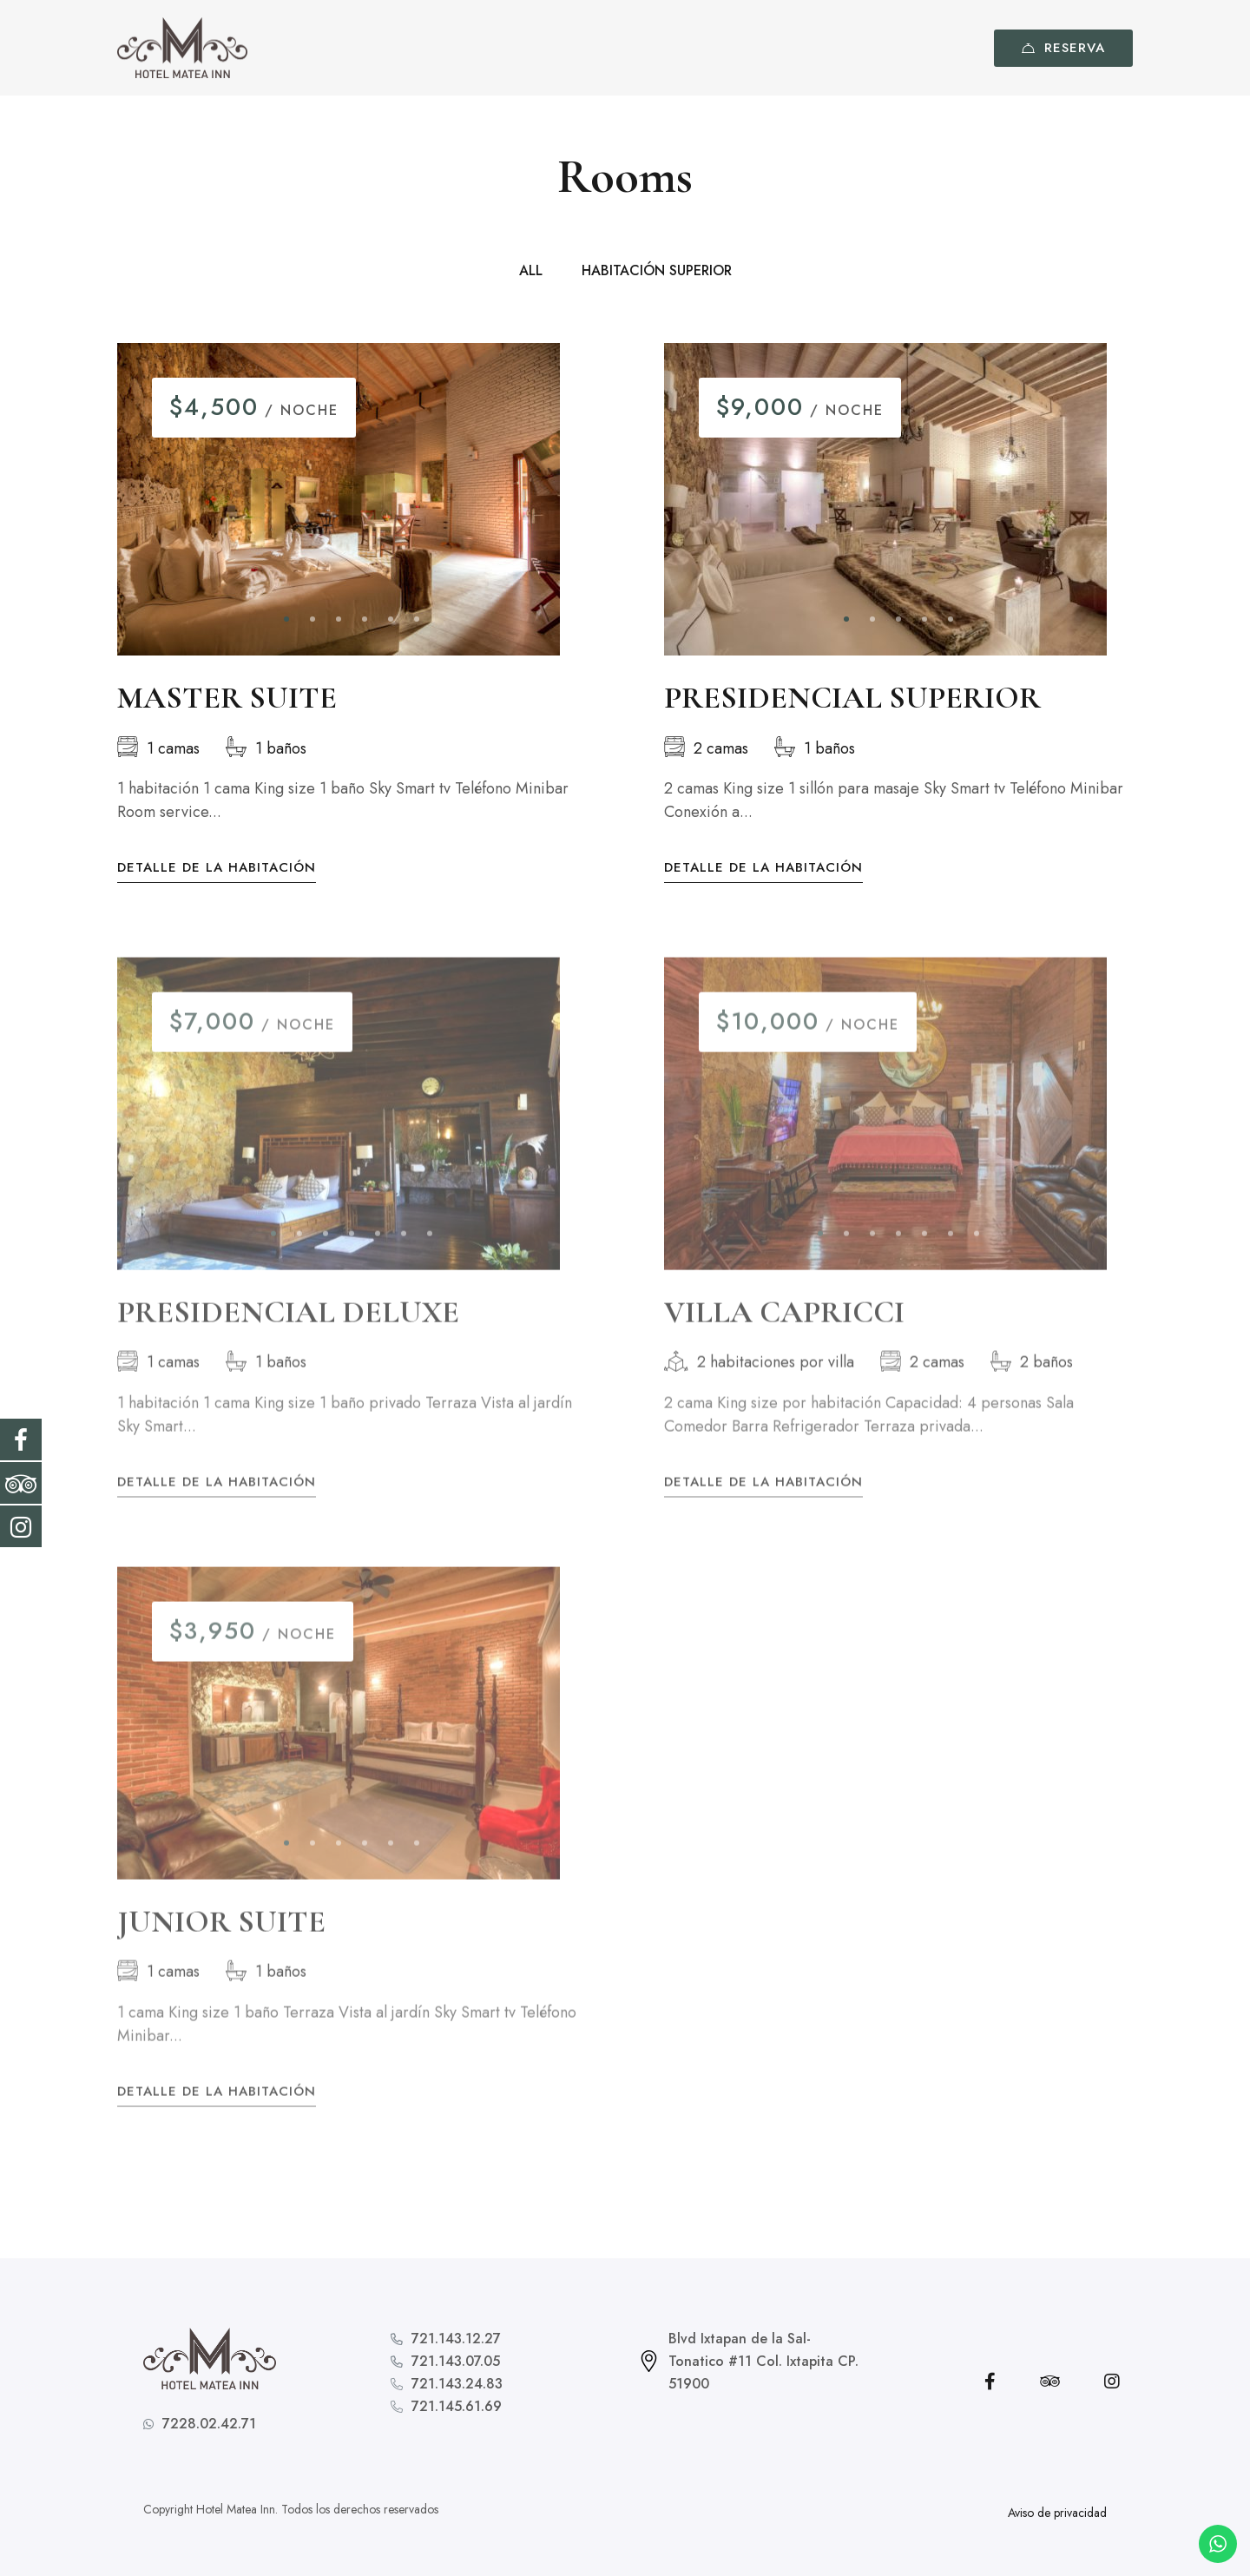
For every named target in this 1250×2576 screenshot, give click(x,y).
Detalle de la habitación (216, 869)
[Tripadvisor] (1050, 2381)
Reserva (1063, 47)
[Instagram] (1112, 2381)
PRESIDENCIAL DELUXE (288, 1329)
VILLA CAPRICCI (784, 1329)
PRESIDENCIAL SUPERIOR (852, 699)
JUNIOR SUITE (221, 1938)
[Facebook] (990, 2381)
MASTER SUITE (227, 699)
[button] (286, 620)
